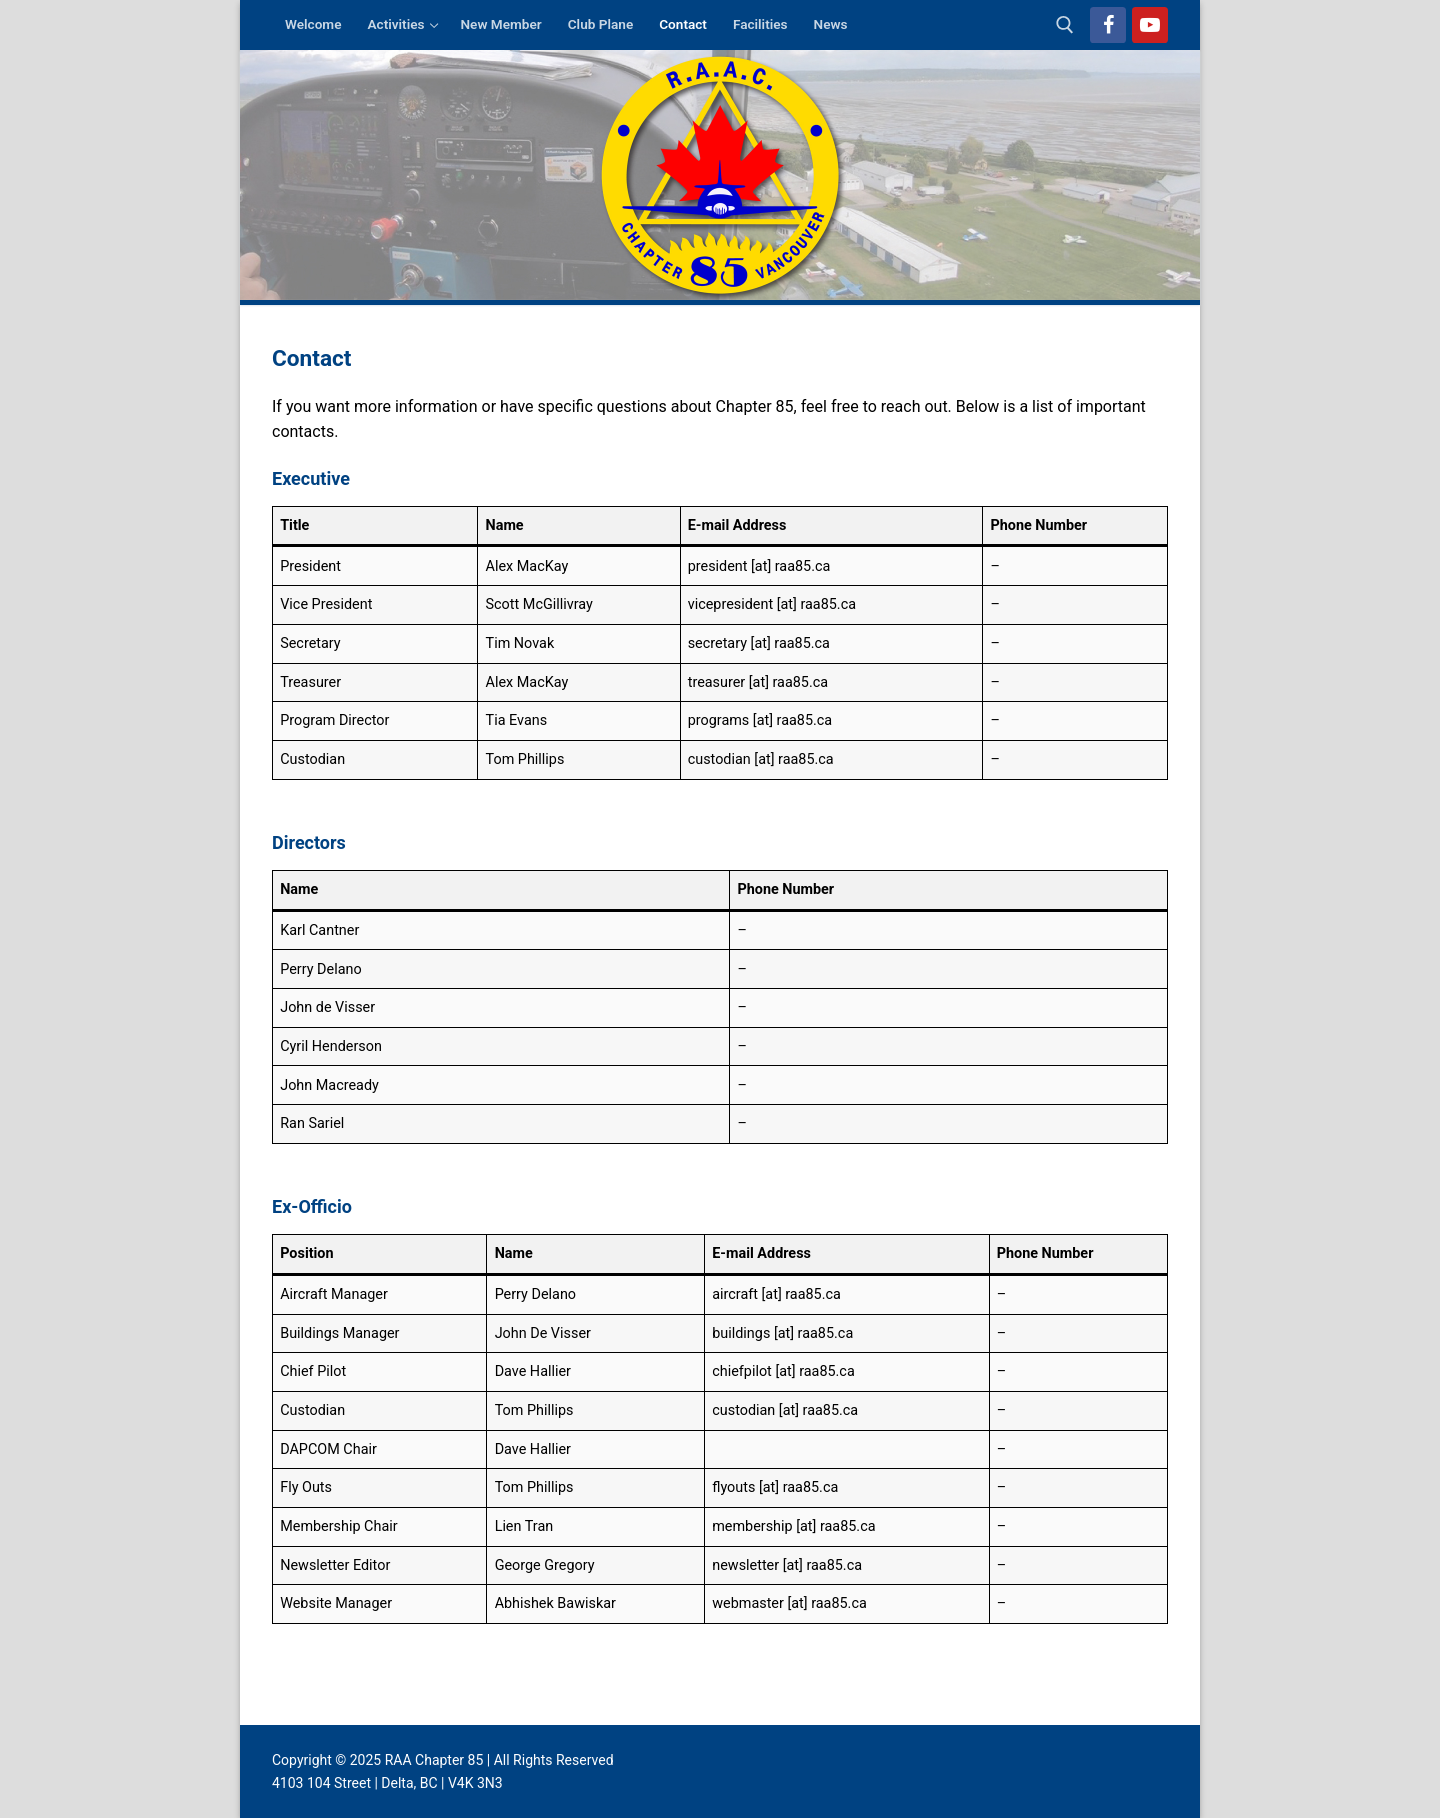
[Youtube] (1150, 25)
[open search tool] (1065, 25)
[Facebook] (1108, 25)
